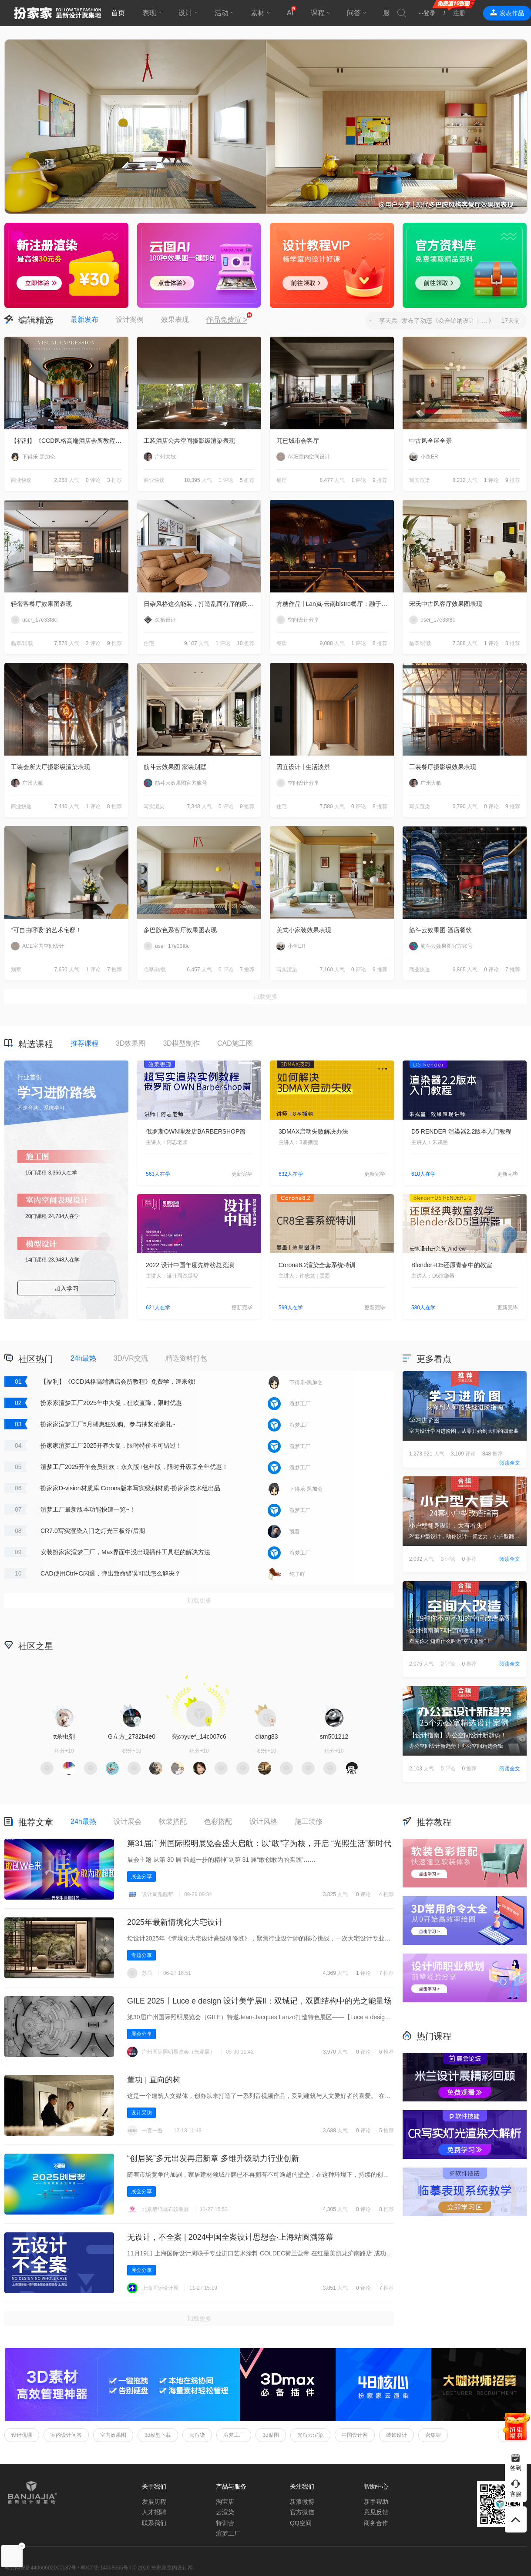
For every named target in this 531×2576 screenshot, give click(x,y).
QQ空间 (301, 2522)
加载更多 (265, 996)
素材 (258, 13)
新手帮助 (376, 2501)
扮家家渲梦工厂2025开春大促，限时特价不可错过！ (111, 1445)
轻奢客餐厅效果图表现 (41, 603)
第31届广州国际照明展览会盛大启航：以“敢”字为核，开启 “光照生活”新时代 (259, 1843)
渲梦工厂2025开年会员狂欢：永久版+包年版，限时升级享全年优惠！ (134, 1466)
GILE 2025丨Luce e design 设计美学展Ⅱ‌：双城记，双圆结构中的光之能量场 (259, 2001)
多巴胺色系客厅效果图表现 (180, 930)
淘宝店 (225, 2501)
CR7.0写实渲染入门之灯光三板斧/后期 (92, 1530)
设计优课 (21, 2435)
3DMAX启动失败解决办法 (313, 1131)
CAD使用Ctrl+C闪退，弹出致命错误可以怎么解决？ (110, 1573)
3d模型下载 (158, 2435)
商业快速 (21, 480)
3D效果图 (130, 1043)
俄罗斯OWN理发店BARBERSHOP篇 (195, 1131)
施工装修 (309, 1821)
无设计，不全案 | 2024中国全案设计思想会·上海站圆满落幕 (230, 2237)
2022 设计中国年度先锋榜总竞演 (190, 1264)
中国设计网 (355, 2435)
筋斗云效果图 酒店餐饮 (440, 930)
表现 (149, 13)
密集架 (433, 2435)
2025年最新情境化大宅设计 (175, 1922)
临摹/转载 (22, 643)
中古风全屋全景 (430, 440)
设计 (185, 13)
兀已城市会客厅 (297, 440)
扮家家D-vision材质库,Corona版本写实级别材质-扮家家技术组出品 (130, 1488)
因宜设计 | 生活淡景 (303, 766)
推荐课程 (84, 1043)
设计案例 (130, 319)
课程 (318, 13)
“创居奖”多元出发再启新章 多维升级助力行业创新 (213, 2158)
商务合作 (376, 2522)
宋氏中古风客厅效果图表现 (445, 603)
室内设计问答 (66, 2435)
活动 (222, 13)
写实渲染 (419, 480)
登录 (429, 13)
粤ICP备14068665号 (104, 2568)
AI (290, 13)
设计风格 (263, 1821)
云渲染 (197, 2435)
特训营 (225, 2522)
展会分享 (141, 1876)
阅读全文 (509, 1463)
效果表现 (175, 319)
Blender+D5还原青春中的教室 (451, 1264)
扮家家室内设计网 (57, 13)
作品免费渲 (226, 320)
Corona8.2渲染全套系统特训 (317, 1264)
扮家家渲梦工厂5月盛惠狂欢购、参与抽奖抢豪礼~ (107, 1424)
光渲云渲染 (310, 2435)
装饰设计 (396, 2435)
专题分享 (141, 1955)
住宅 (149, 643)
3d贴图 (270, 2435)
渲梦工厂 (233, 2435)
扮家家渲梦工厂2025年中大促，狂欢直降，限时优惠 (111, 1402)
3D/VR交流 (131, 1358)
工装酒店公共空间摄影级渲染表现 (189, 440)
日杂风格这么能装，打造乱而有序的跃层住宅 (202, 603)
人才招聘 (154, 2512)
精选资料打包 (186, 1358)
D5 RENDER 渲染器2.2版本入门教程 (461, 1131)
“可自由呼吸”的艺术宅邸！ (46, 930)
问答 (354, 13)
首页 (118, 13)
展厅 (281, 480)
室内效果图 (113, 2435)
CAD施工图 (235, 1043)
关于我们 (154, 2486)
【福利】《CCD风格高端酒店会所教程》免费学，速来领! (69, 440)
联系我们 (154, 2522)
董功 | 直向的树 (154, 2079)
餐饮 (281, 643)
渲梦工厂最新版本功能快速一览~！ (87, 1509)
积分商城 (335, 1645)
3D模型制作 (181, 1043)
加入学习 (66, 1288)
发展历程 (154, 2501)
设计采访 (141, 2113)
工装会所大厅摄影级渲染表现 (50, 766)
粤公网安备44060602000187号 (40, 2568)
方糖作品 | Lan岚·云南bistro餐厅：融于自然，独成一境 (335, 603)
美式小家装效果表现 (303, 930)
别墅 (16, 970)
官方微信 (302, 2512)
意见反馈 (376, 2512)
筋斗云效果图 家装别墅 (175, 766)
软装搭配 (173, 1821)
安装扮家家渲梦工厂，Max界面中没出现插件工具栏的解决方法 (125, 1552)
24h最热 (83, 1358)
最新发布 (84, 319)
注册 (459, 13)
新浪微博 (302, 2501)
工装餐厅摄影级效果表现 (442, 766)
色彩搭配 (218, 1821)
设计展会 (127, 1821)
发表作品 (512, 13)
